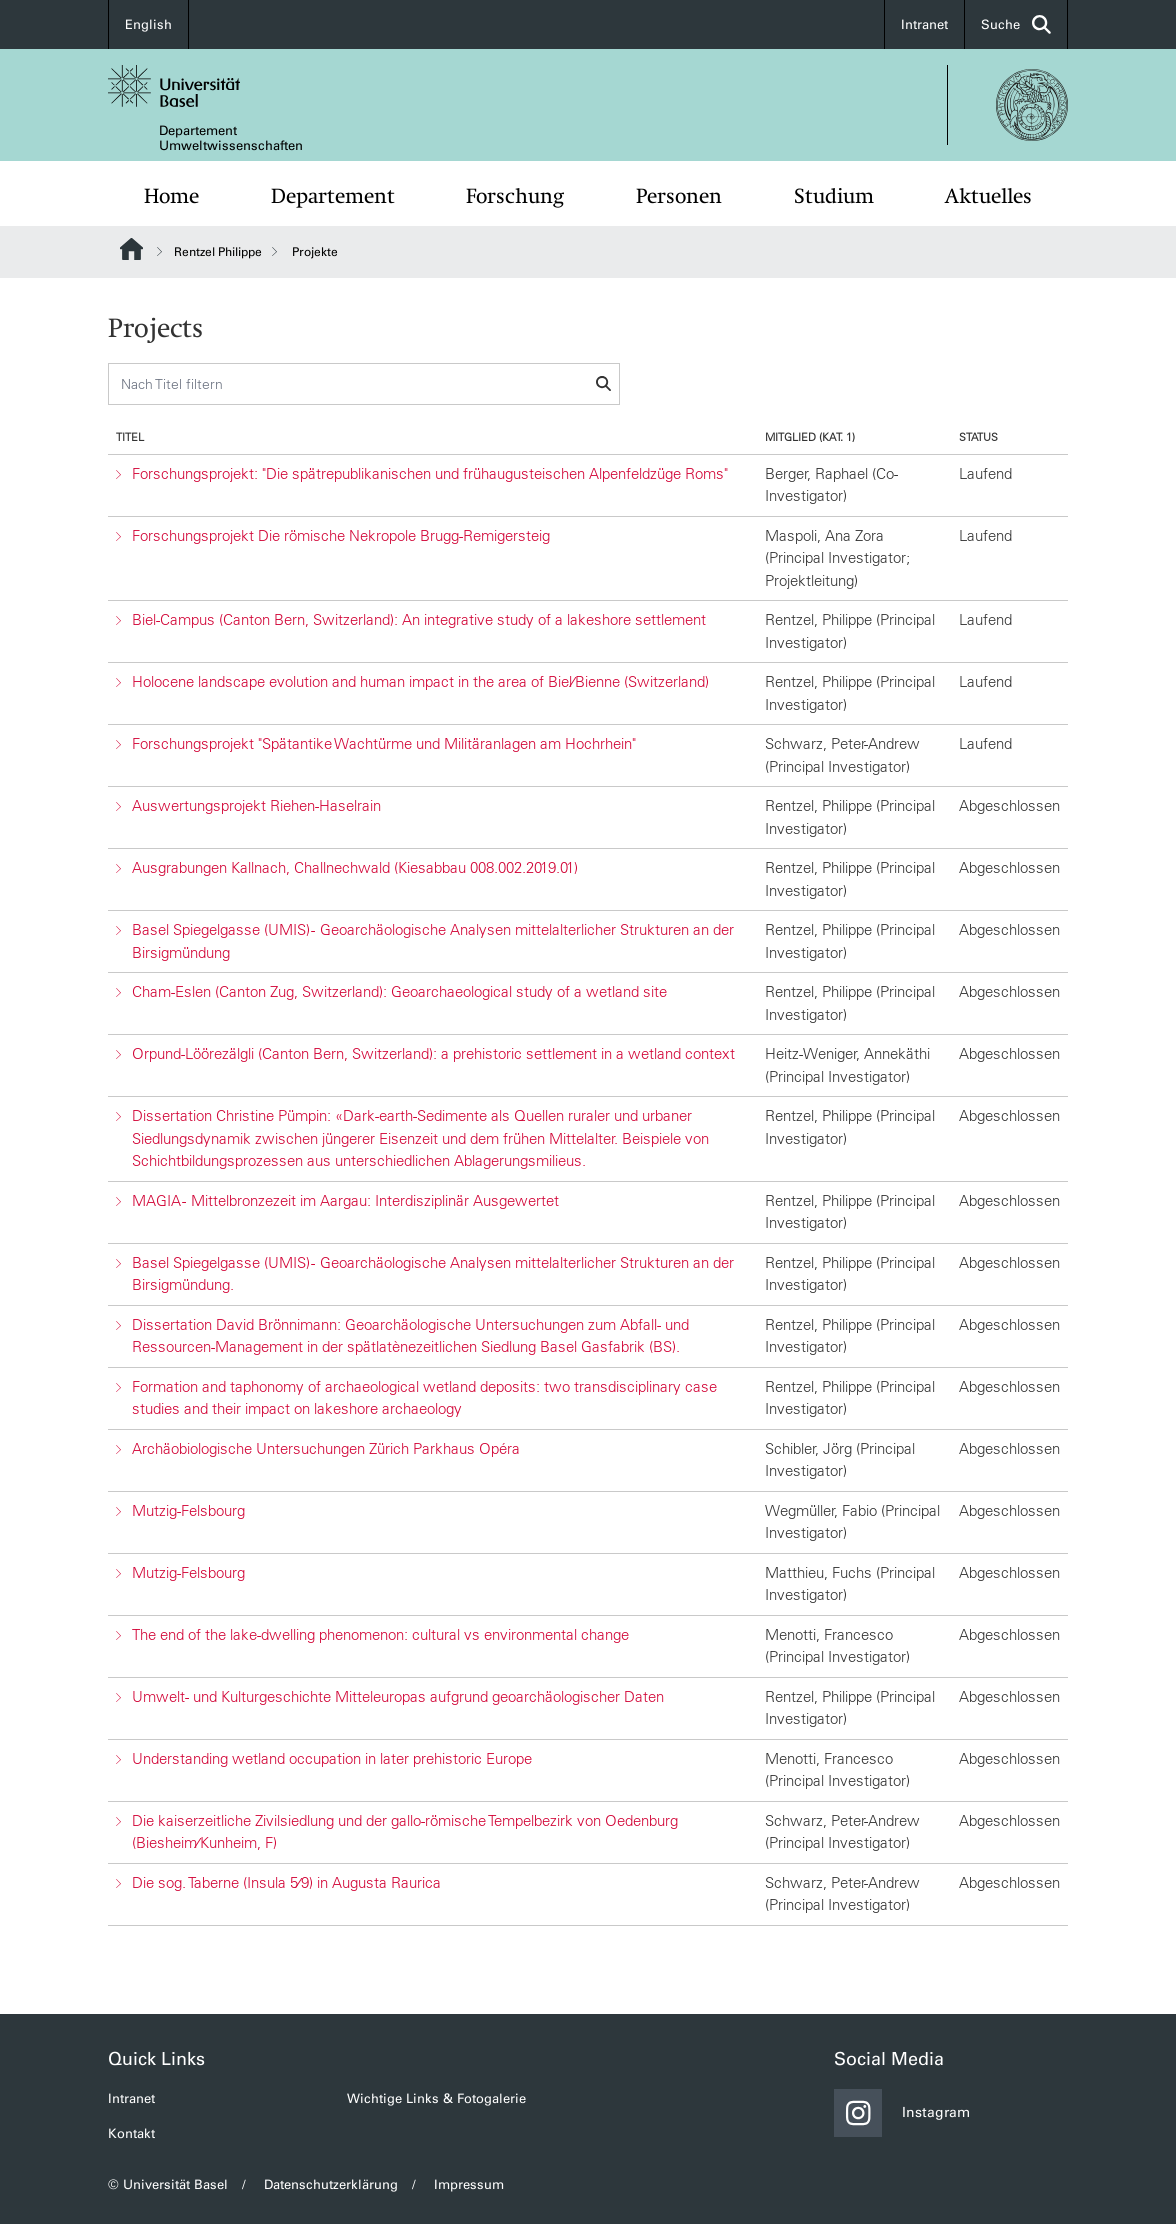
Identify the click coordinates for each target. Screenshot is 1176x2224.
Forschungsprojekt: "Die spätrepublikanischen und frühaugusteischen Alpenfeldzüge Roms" (430, 473)
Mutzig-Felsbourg (188, 1510)
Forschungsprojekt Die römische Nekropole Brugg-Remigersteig (341, 535)
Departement (333, 196)
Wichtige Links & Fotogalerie (436, 2098)
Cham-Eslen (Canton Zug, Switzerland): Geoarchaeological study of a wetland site (399, 991)
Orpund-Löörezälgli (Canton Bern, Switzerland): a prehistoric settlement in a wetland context (433, 1053)
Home (171, 196)
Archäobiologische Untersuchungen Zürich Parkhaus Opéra (326, 1448)
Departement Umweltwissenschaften (231, 138)
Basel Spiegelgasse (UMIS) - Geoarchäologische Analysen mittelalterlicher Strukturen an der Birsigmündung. (433, 1274)
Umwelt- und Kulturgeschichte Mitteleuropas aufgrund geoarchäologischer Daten (398, 1696)
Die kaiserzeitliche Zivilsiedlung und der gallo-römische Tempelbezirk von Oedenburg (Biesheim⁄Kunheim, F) (405, 1832)
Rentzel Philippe (218, 252)
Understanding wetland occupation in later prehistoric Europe (332, 1758)
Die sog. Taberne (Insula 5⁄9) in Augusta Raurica (286, 1882)
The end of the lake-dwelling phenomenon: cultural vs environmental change (380, 1634)
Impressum (469, 2184)
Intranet (924, 24)
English (148, 24)
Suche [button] (1016, 24)
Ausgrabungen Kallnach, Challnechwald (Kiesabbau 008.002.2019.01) (355, 867)
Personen (679, 196)
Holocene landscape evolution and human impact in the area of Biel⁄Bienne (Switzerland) (420, 681)
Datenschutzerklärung (331, 2184)
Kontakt (131, 2133)
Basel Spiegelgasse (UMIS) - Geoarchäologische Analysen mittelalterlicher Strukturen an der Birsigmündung (433, 941)
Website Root (131, 249)
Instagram (902, 2113)
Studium (834, 196)
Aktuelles (988, 196)
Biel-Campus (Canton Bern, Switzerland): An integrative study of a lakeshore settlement (419, 619)
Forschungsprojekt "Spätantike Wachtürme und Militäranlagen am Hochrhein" (384, 743)
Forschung (515, 196)
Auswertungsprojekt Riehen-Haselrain (256, 805)
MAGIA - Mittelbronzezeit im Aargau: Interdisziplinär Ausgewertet (345, 1200)
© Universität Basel (168, 2184)
